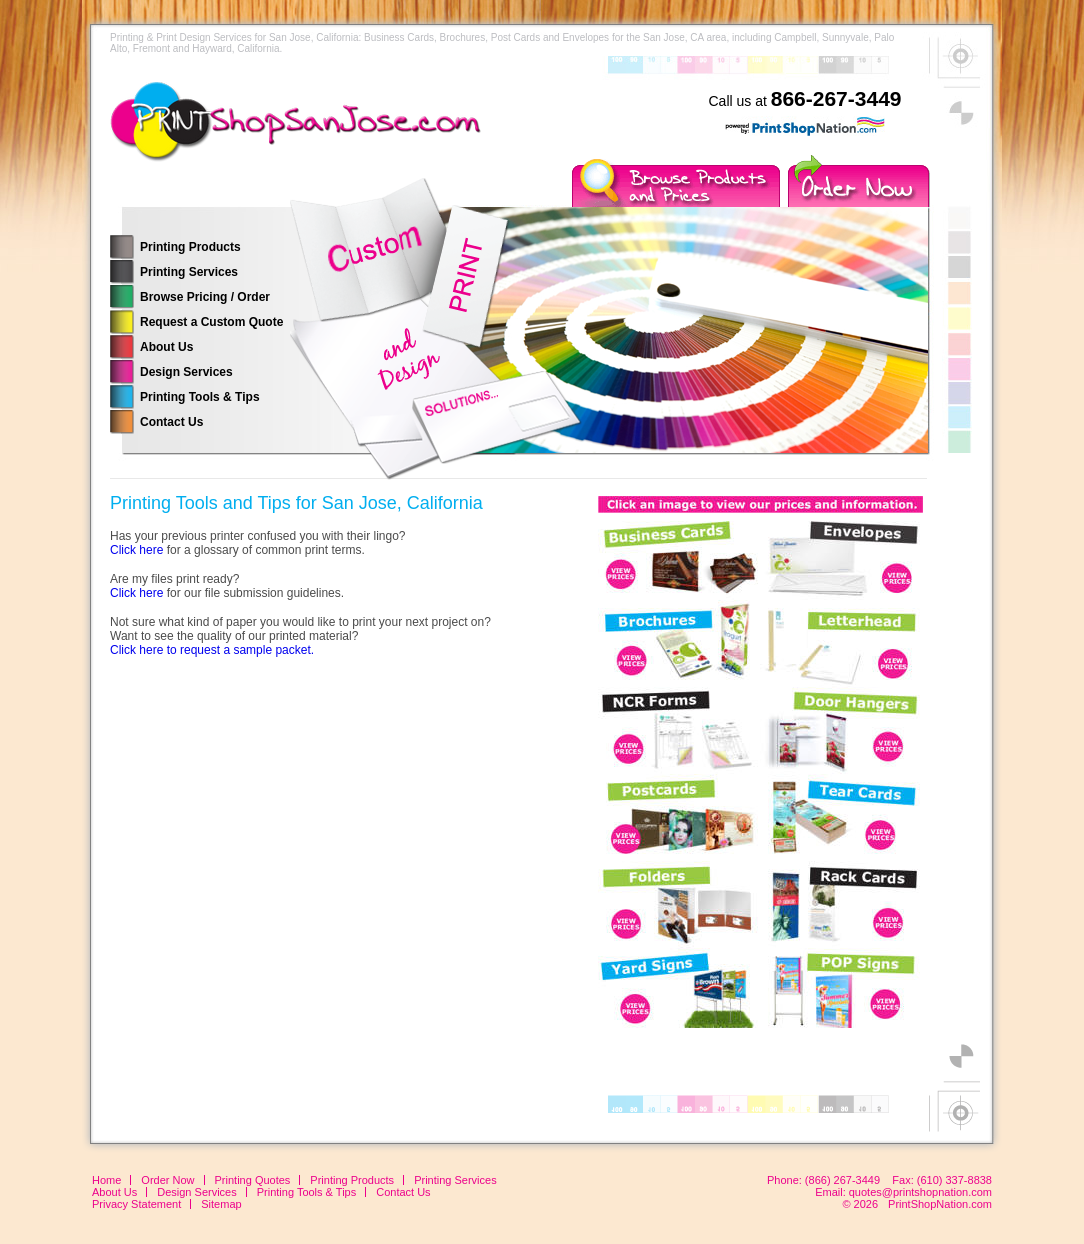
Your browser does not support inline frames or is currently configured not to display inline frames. (760, 758)
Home (106, 1180)
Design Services (186, 372)
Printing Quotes (253, 1180)
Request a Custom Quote (211, 322)
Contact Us (171, 422)
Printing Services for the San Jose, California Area (330, 135)
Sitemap (221, 1204)
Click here (136, 550)
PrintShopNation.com (940, 1204)
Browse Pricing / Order (205, 297)
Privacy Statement (136, 1204)
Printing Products (190, 247)
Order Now (167, 1180)
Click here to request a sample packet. (212, 650)
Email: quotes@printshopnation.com (903, 1192)
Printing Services (189, 272)
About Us (166, 347)
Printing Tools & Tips (200, 397)
